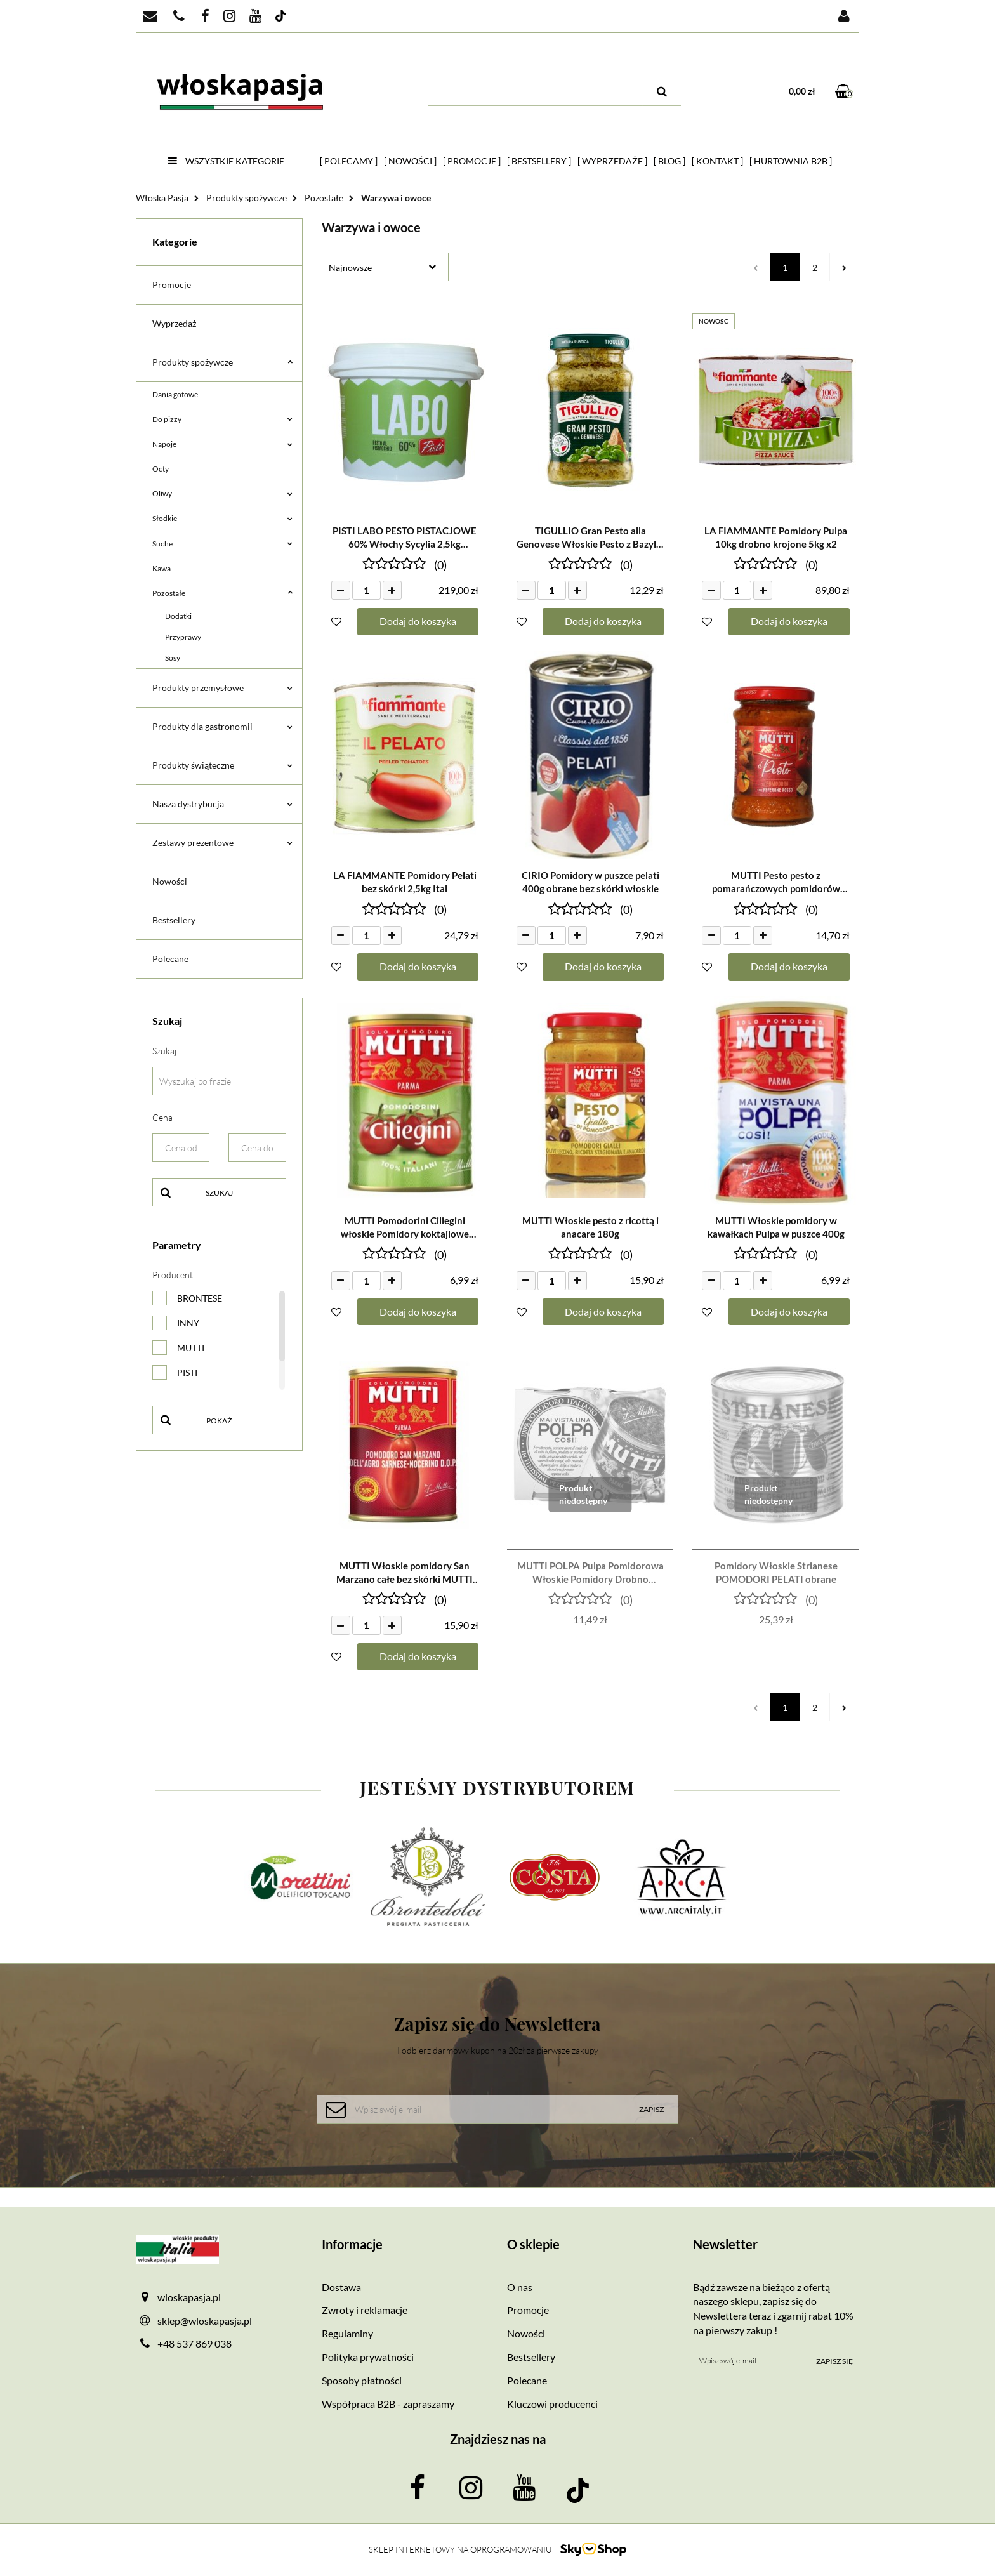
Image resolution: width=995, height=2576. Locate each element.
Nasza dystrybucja (222, 803)
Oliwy (222, 493)
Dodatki (178, 616)
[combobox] (385, 267)
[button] (405, 2244)
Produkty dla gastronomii (222, 726)
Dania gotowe (175, 394)
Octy (160, 468)
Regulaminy (347, 2333)
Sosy (172, 658)
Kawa (161, 568)
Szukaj (219, 1193)
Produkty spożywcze (222, 362)
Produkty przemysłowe (222, 687)
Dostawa (341, 2287)
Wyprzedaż (174, 323)
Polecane (170, 958)
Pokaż (219, 1420)
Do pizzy (222, 419)
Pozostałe (222, 593)
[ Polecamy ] (349, 160)
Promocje (171, 284)
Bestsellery (173, 920)
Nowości (169, 881)
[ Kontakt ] (717, 160)
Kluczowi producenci (552, 2404)
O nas (519, 2287)
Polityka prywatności (368, 2357)
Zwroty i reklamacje (364, 2310)
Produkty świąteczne (222, 765)
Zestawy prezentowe (222, 842)
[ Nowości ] (410, 160)
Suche (222, 543)
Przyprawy (183, 637)
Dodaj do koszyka (417, 621)
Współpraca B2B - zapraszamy (388, 2404)
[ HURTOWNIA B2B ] (790, 160)
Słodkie (222, 518)
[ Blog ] (669, 160)
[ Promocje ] (472, 160)
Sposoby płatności (362, 2380)
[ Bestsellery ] (539, 160)
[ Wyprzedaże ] (612, 160)
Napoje (222, 444)
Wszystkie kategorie (226, 160)
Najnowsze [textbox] (350, 267)
